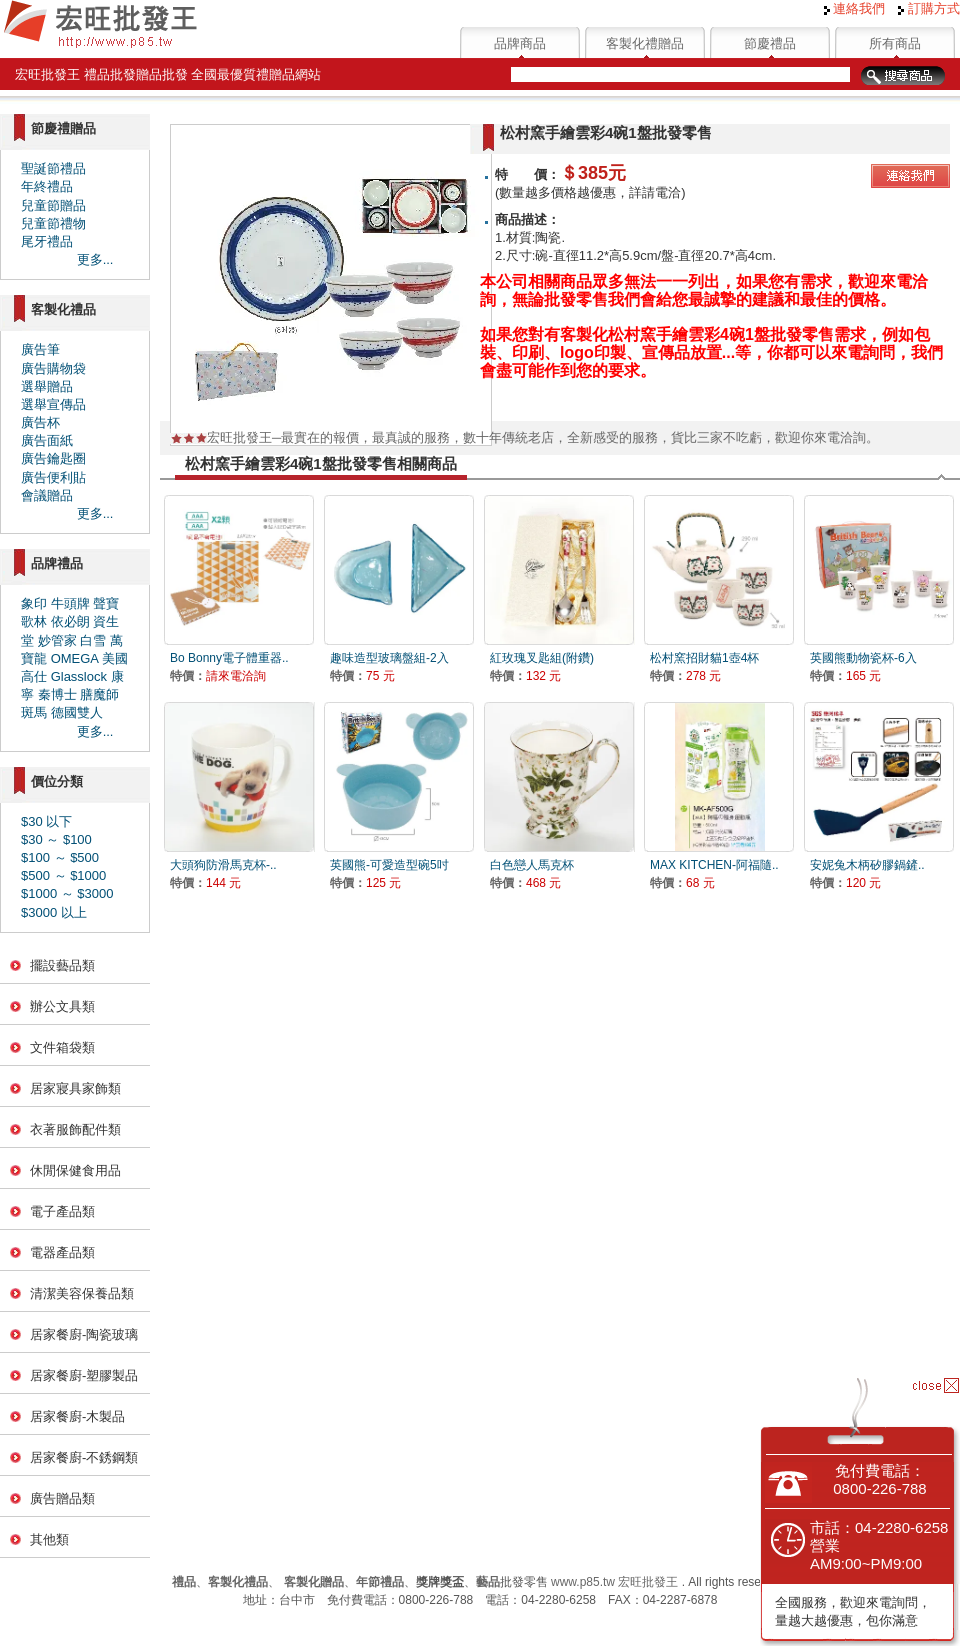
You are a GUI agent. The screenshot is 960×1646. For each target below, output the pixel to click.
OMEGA (75, 658)
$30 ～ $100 (56, 839)
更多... (95, 259)
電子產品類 (62, 1211)
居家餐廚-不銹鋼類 (84, 1457)
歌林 (34, 621)
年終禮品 (47, 186)
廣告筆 (40, 349)
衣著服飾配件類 (75, 1129)
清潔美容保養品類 (82, 1293)
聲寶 (106, 603)
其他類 (49, 1539)
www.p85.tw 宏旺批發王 (614, 1582)
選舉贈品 (47, 386)
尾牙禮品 (47, 241)
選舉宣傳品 (53, 404)
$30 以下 (46, 821)
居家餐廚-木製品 (77, 1416)
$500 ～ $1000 (63, 875)
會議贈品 (47, 495)
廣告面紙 (47, 440)
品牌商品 (520, 43)
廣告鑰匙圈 (53, 458)
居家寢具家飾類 (75, 1088)
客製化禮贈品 (645, 43)
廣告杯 (40, 422)
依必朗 (70, 621)
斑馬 (34, 712)
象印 (34, 603)
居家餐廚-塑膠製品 (84, 1375)
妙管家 (57, 640)
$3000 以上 (54, 912)
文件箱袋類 (62, 1047)
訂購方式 (929, 8)
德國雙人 (77, 712)
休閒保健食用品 (75, 1170)
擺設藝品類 (62, 965)
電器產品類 (62, 1252)
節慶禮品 (770, 43)
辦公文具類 (62, 1006)
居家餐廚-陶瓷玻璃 (84, 1334)
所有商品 (895, 43)
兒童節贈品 (53, 205)
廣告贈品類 (62, 1498)
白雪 (93, 640)
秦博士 (57, 694)
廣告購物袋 (53, 368)
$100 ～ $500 (60, 857)
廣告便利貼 (53, 477)
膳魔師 (99, 694)
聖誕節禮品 (53, 168)
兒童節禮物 (53, 223)
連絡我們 (855, 8)
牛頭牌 (70, 603)
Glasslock (79, 676)
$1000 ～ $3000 (67, 893)
